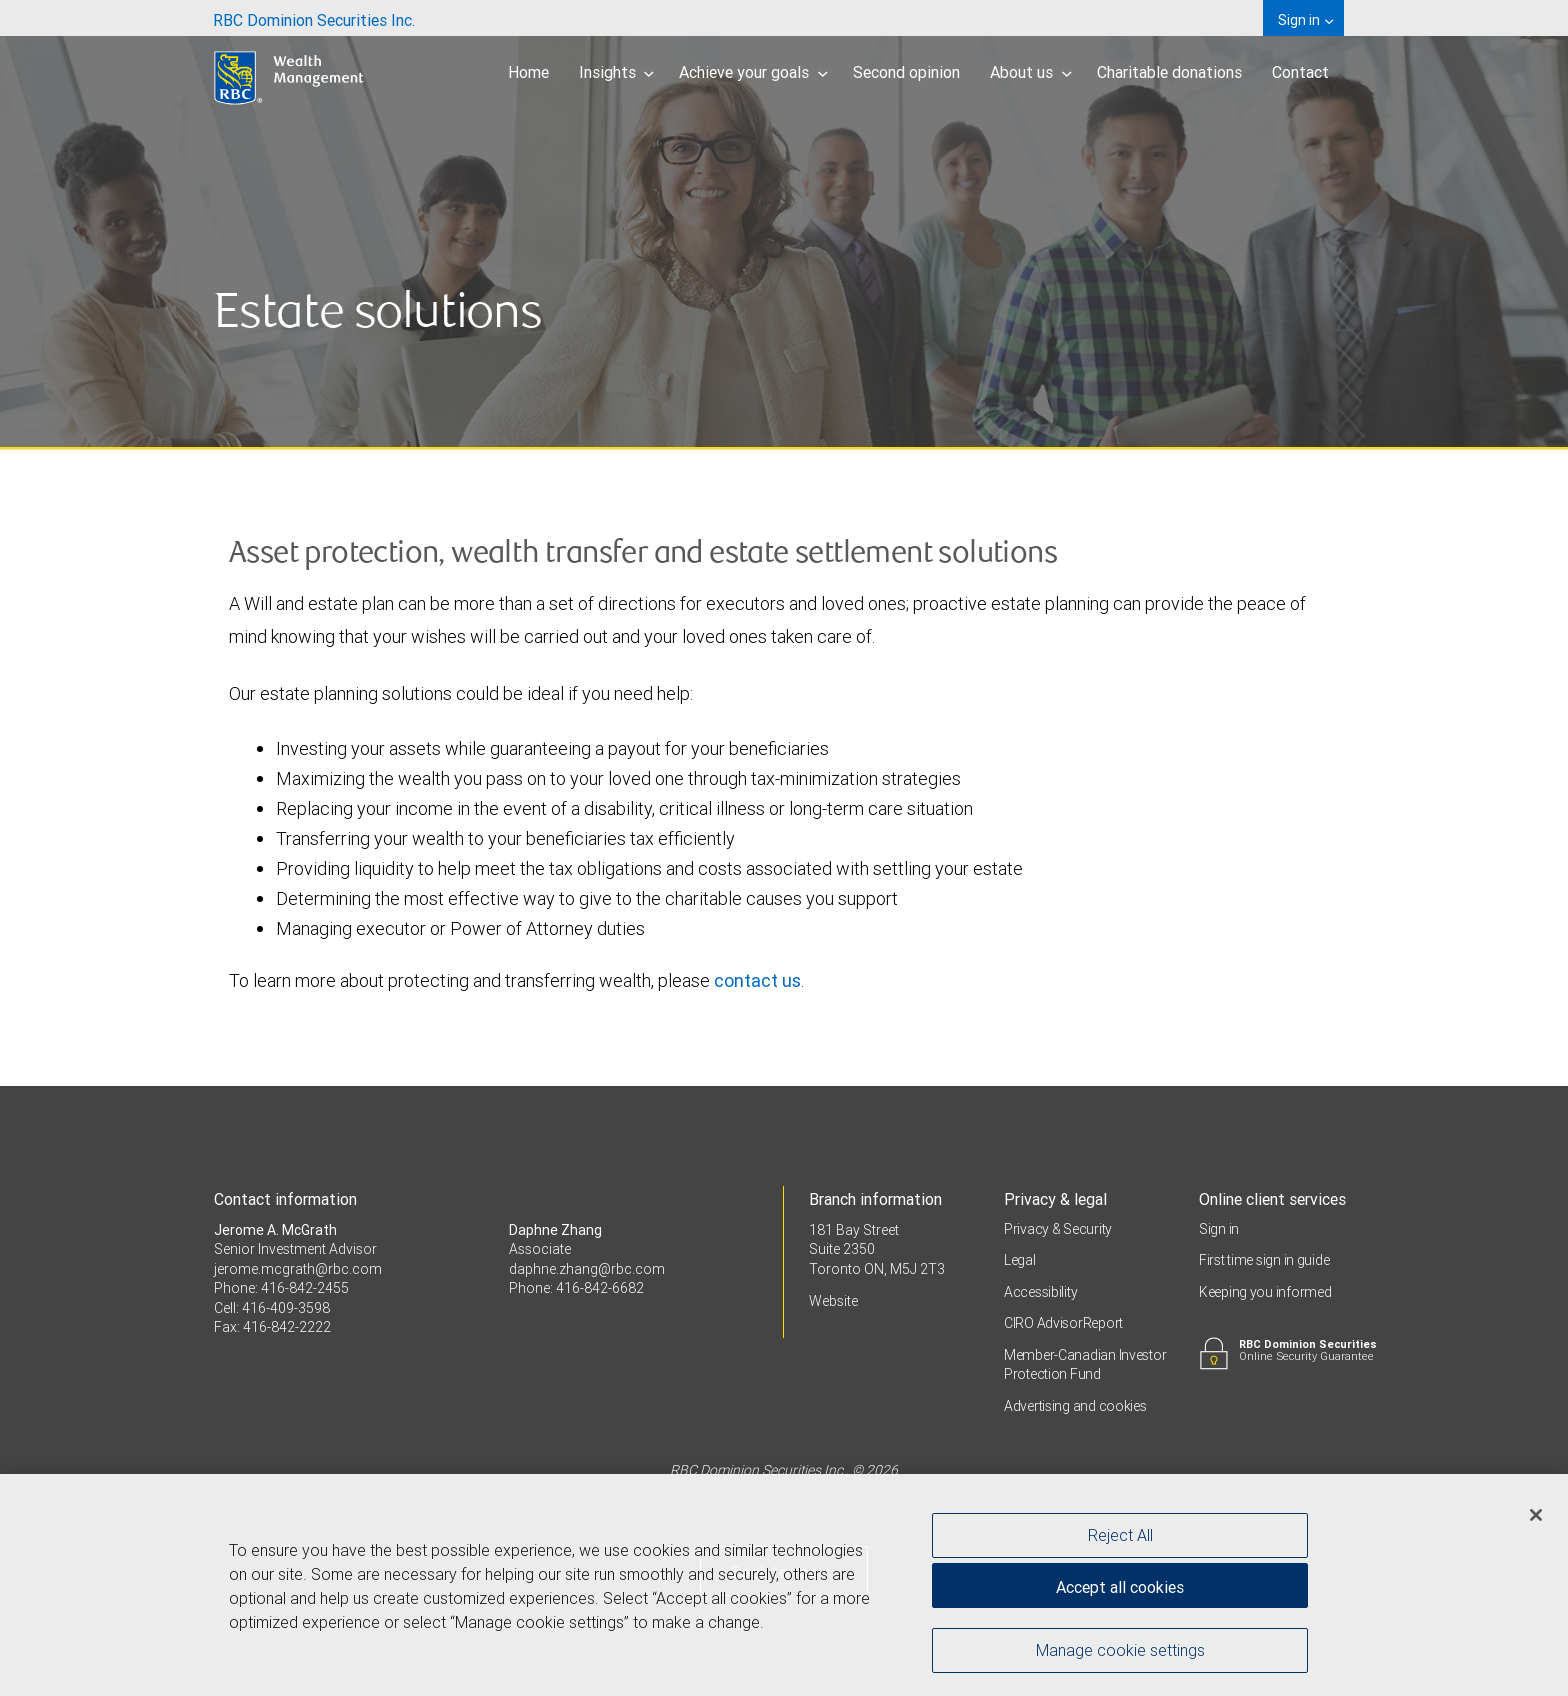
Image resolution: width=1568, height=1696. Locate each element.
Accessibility (1040, 1292)
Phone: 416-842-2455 (281, 1288)
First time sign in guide (1264, 1260)
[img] (784, 225)
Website (833, 1301)
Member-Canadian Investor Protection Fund (1085, 1365)
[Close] (1536, 1519)
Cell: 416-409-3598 (272, 1308)
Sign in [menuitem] (1305, 20)
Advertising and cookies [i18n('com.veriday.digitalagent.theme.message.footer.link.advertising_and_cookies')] (1075, 1406)
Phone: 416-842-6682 (576, 1288)
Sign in (1219, 1229)
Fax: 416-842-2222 (272, 1327)
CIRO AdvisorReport (1063, 1323)
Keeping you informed (1265, 1292)
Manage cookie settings (1120, 1654)
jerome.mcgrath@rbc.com (298, 1269)
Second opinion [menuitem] (906, 72)
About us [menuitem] (1031, 72)
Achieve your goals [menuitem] (753, 72)
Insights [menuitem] (617, 72)
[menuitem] (314, 18)
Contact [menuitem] (1300, 72)
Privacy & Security (1058, 1229)
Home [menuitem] (528, 72)
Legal (1020, 1260)
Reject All (1120, 1539)
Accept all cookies (1120, 1591)
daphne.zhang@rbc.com (587, 1269)
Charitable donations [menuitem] (1169, 72)
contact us (757, 980)
